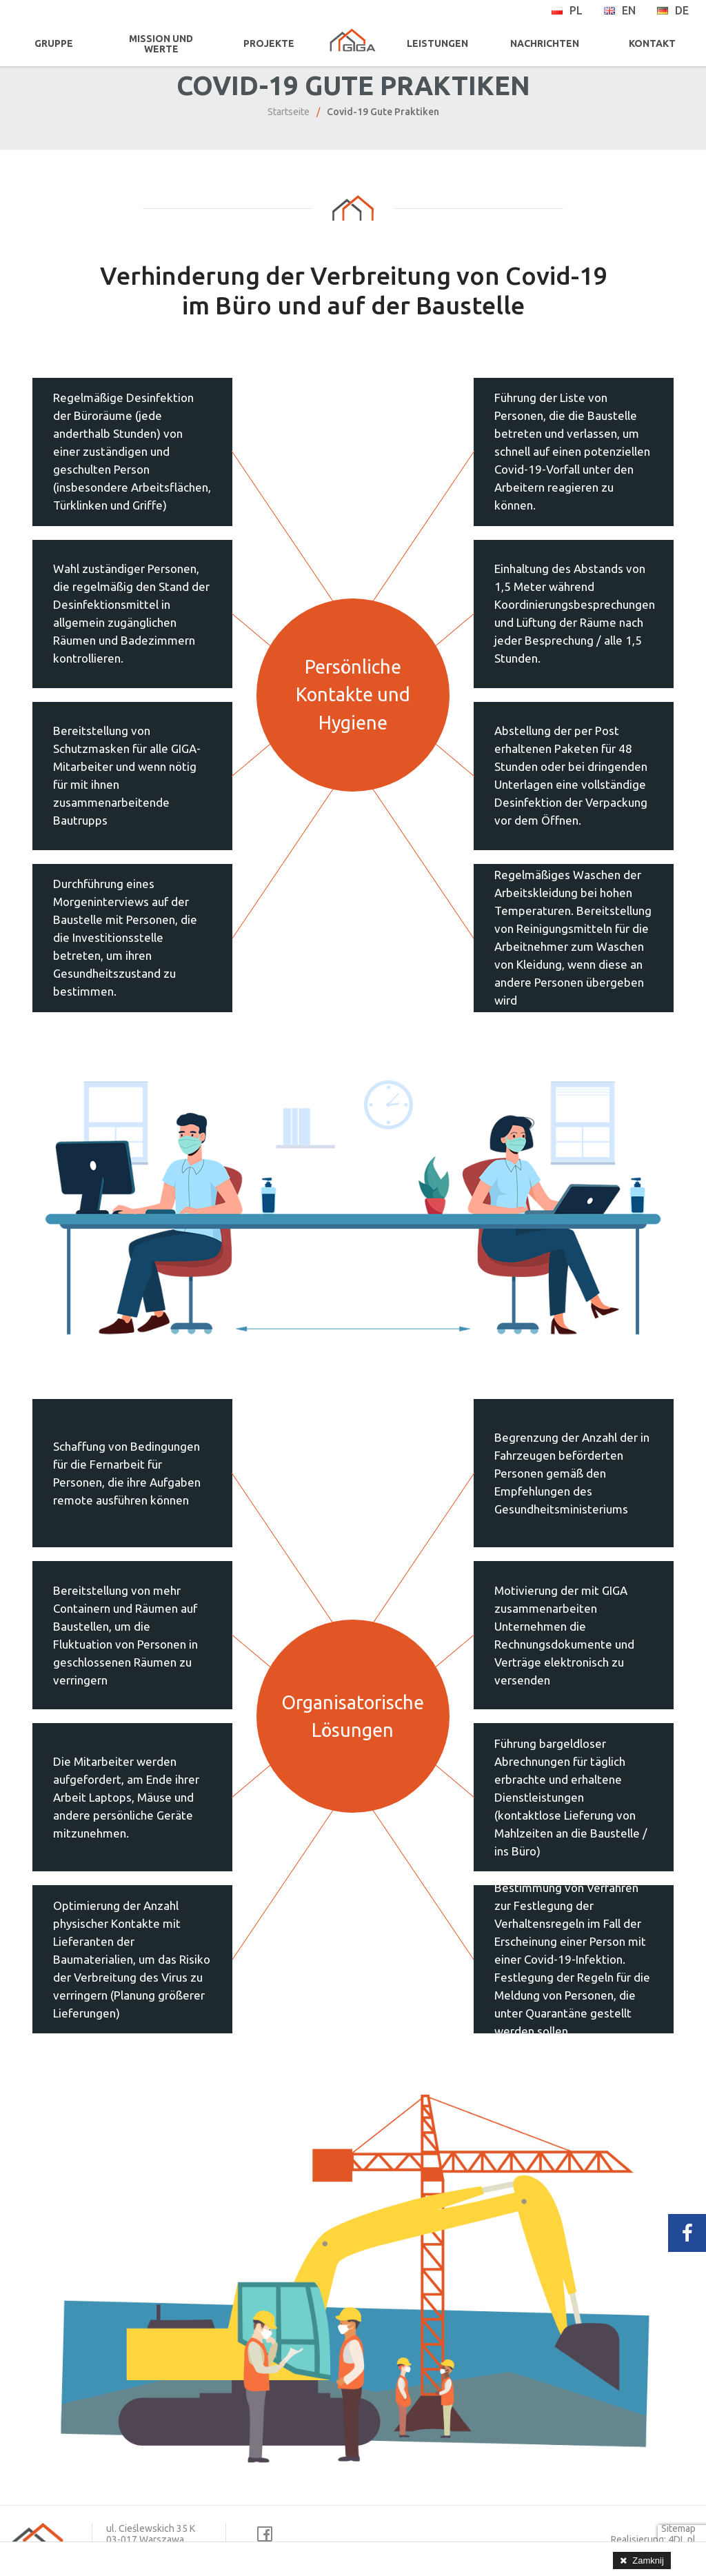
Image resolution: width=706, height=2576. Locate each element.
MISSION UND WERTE (160, 43)
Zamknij (648, 2560)
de (672, 10)
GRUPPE (53, 43)
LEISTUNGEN (439, 43)
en (619, 10)
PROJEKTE (266, 43)
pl (567, 10)
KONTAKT (652, 43)
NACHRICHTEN (546, 43)
